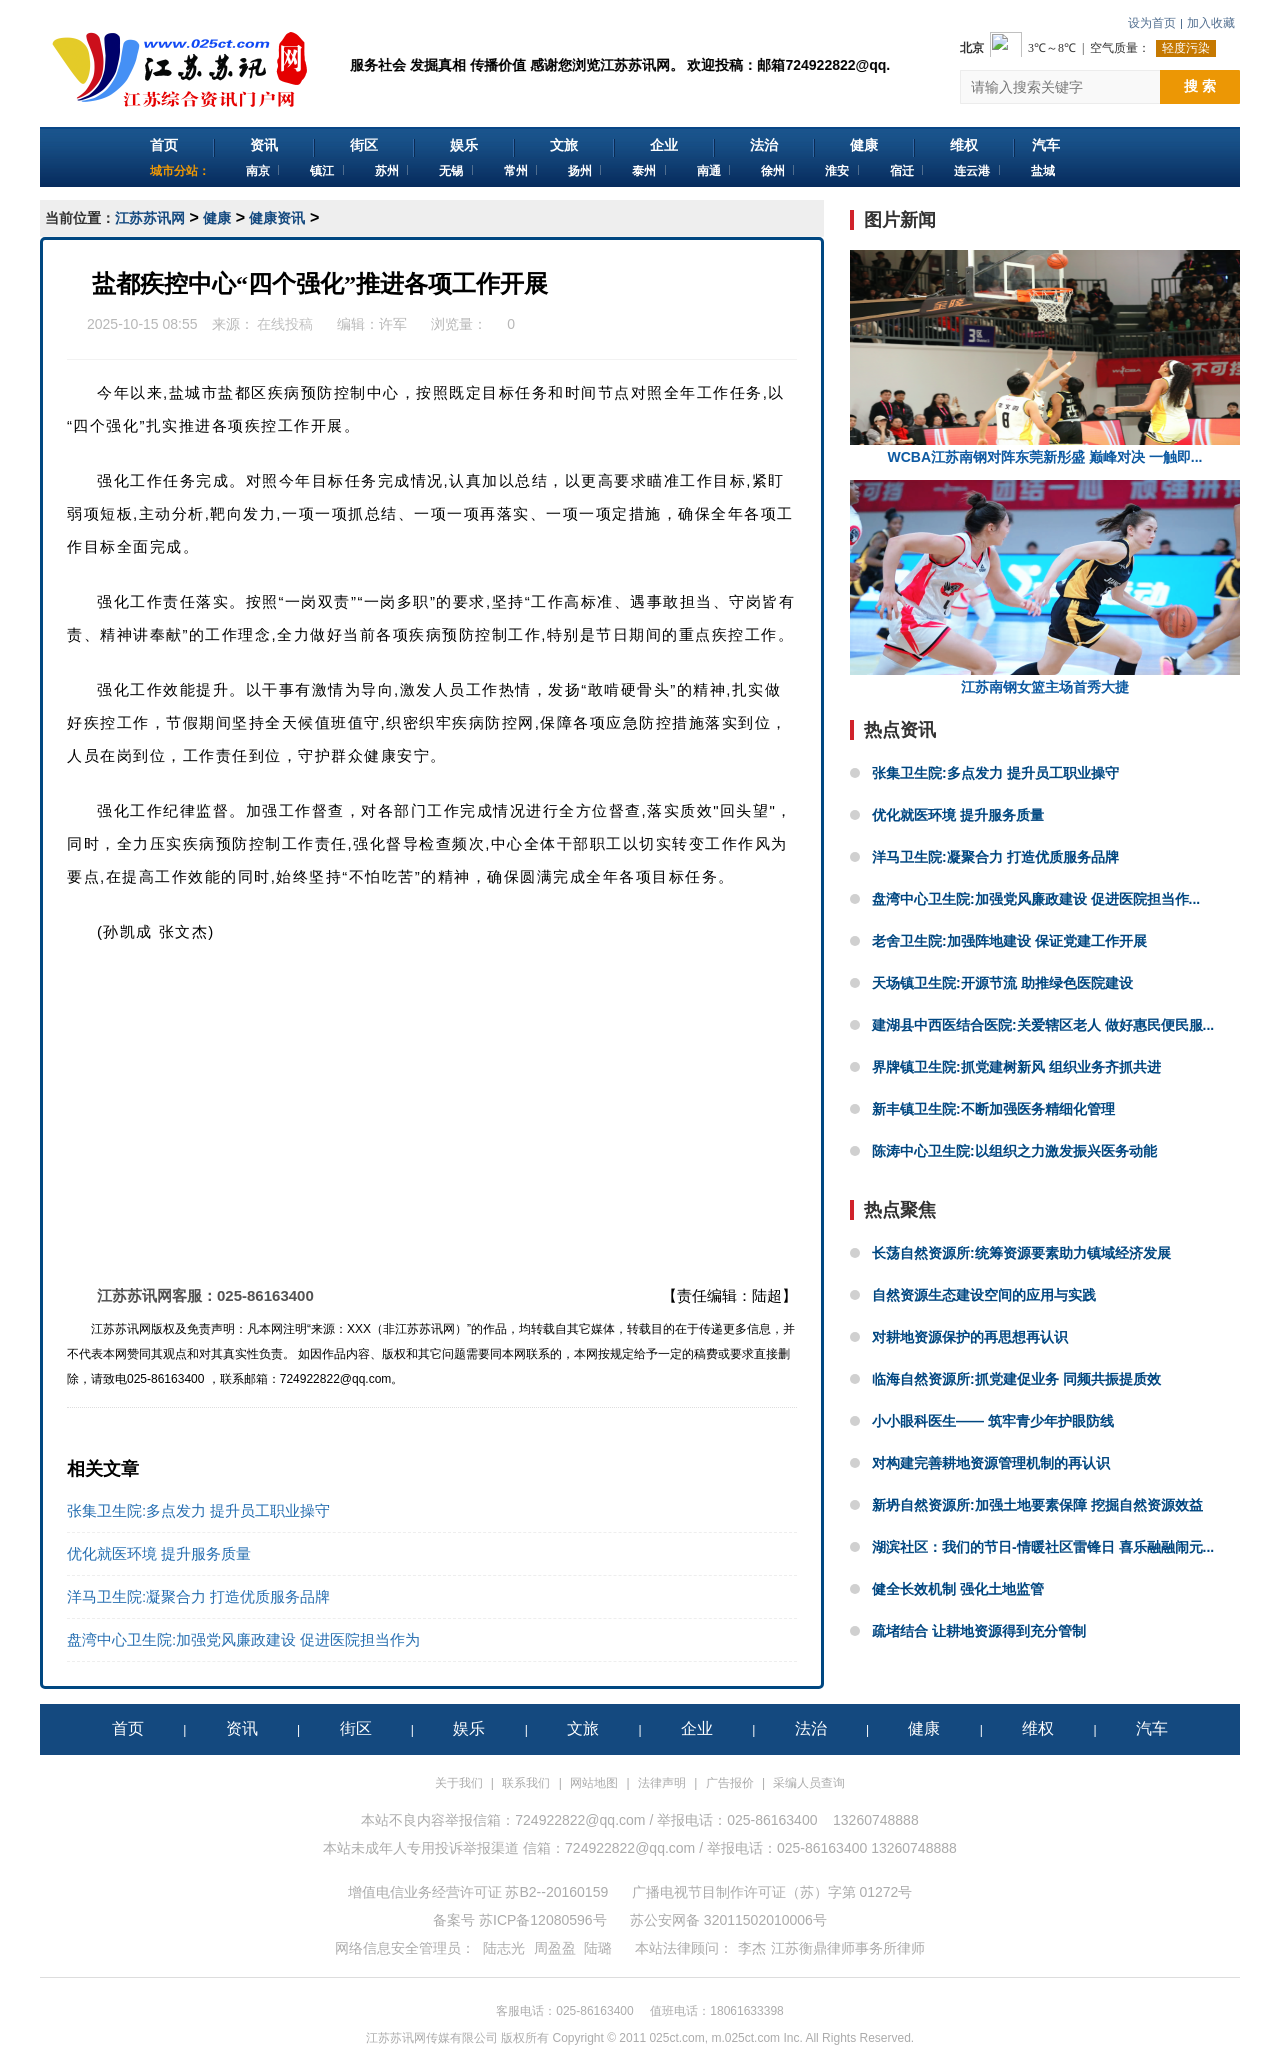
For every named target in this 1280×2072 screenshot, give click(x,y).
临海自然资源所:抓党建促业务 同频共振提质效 (1016, 1379)
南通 (709, 171)
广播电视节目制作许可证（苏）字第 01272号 (772, 1892)
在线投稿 (286, 324)
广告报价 (730, 1783)
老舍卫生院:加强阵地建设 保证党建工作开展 (1009, 941)
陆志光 (504, 1948)
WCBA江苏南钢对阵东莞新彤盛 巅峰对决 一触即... (1045, 357)
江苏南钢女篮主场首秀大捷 (1045, 587)
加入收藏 (1211, 23)
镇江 (322, 171)
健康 (864, 145)
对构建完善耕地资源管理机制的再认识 (991, 1463)
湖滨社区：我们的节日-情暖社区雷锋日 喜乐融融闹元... (1043, 1547)
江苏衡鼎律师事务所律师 (848, 1948)
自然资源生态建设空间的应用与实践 (984, 1295)
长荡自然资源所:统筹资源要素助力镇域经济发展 (1021, 1253)
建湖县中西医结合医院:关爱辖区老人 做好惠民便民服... (1043, 1025)
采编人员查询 (809, 1783)
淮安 (837, 171)
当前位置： (80, 218)
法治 (764, 145)
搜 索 (1200, 86)
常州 (516, 171)
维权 (964, 145)
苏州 (387, 171)
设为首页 (1152, 23)
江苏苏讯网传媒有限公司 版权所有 (457, 2038)
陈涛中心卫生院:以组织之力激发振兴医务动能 (1014, 1151)
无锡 (451, 171)
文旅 (564, 145)
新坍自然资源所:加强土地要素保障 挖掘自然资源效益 (1037, 1505)
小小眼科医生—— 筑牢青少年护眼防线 (993, 1421)
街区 (364, 145)
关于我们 (459, 1783)
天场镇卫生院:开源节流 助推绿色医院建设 (1002, 983)
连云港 (972, 171)
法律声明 (662, 1783)
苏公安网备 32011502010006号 (728, 1920)
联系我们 (526, 1783)
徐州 (773, 171)
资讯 (264, 145)
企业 (664, 145)
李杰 (752, 1948)
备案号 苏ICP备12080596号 (520, 1920)
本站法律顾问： (684, 1948)
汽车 (1046, 145)
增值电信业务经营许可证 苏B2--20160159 (478, 1892)
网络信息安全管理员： (405, 1948)
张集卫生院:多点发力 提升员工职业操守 (198, 1510)
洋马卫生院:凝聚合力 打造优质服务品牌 (198, 1596)
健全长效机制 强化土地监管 (958, 1589)
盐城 (1043, 171)
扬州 (580, 171)
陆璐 (598, 1948)
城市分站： (180, 171)
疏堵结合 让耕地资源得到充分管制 (979, 1631)
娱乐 (464, 145)
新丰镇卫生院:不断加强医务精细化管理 (993, 1109)
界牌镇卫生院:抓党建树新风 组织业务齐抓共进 (1016, 1067)
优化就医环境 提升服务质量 (159, 1553)
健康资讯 (277, 218)
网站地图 (594, 1783)
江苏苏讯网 (150, 218)
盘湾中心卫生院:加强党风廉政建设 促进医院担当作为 (243, 1639)
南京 (258, 171)
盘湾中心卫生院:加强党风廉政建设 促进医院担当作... (1036, 899)
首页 (164, 145)
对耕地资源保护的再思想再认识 (970, 1337)
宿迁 (902, 171)
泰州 (644, 171)
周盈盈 (555, 1948)
